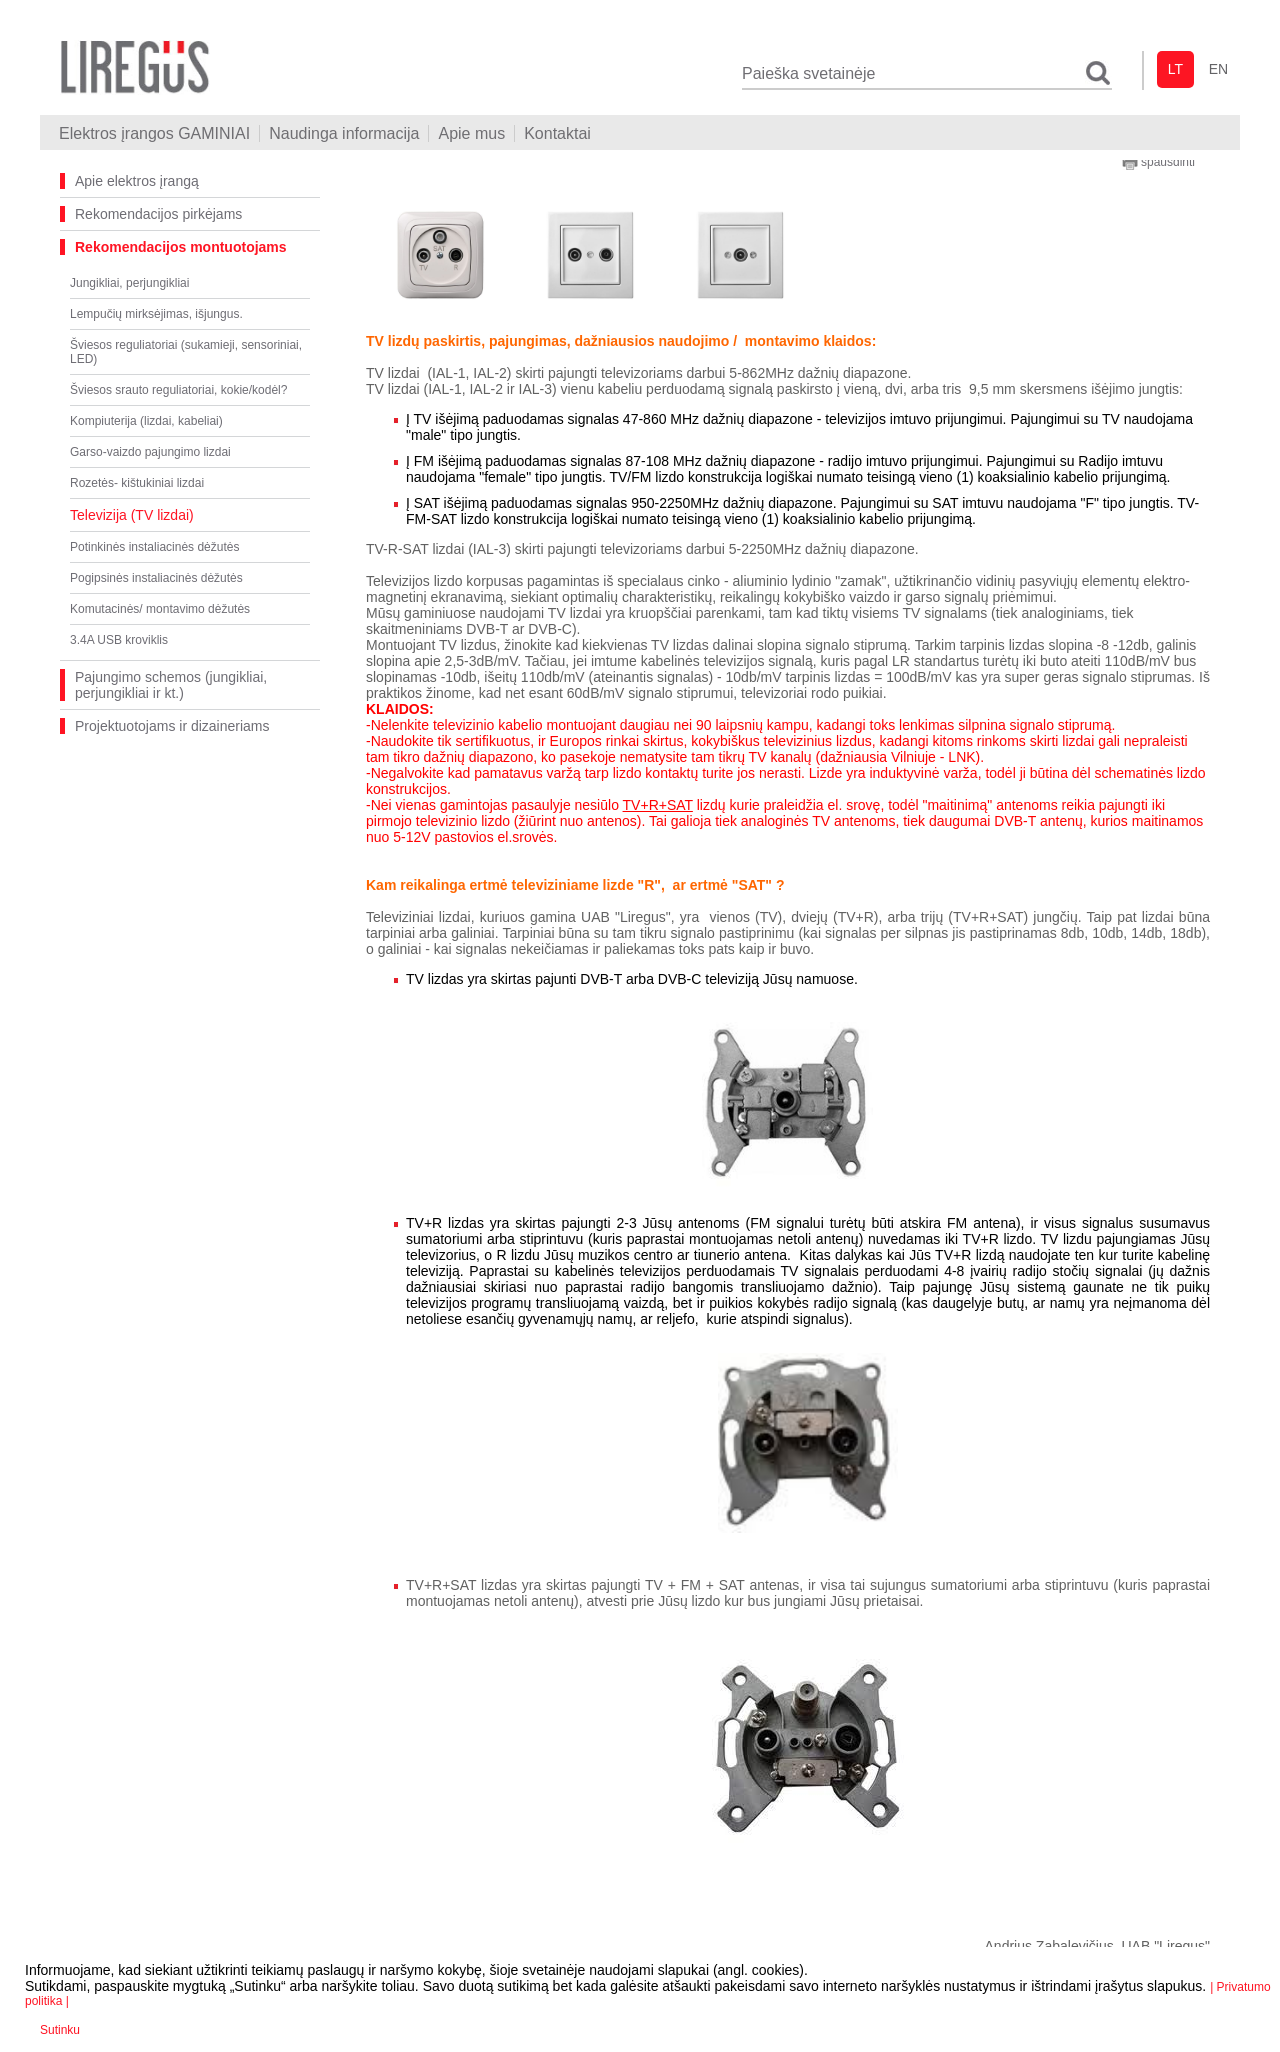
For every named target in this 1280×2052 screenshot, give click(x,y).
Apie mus (471, 133)
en (1218, 69)
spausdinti (1158, 162)
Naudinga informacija (344, 133)
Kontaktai (557, 133)
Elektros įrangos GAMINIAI (154, 133)
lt (1175, 69)
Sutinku (60, 2030)
